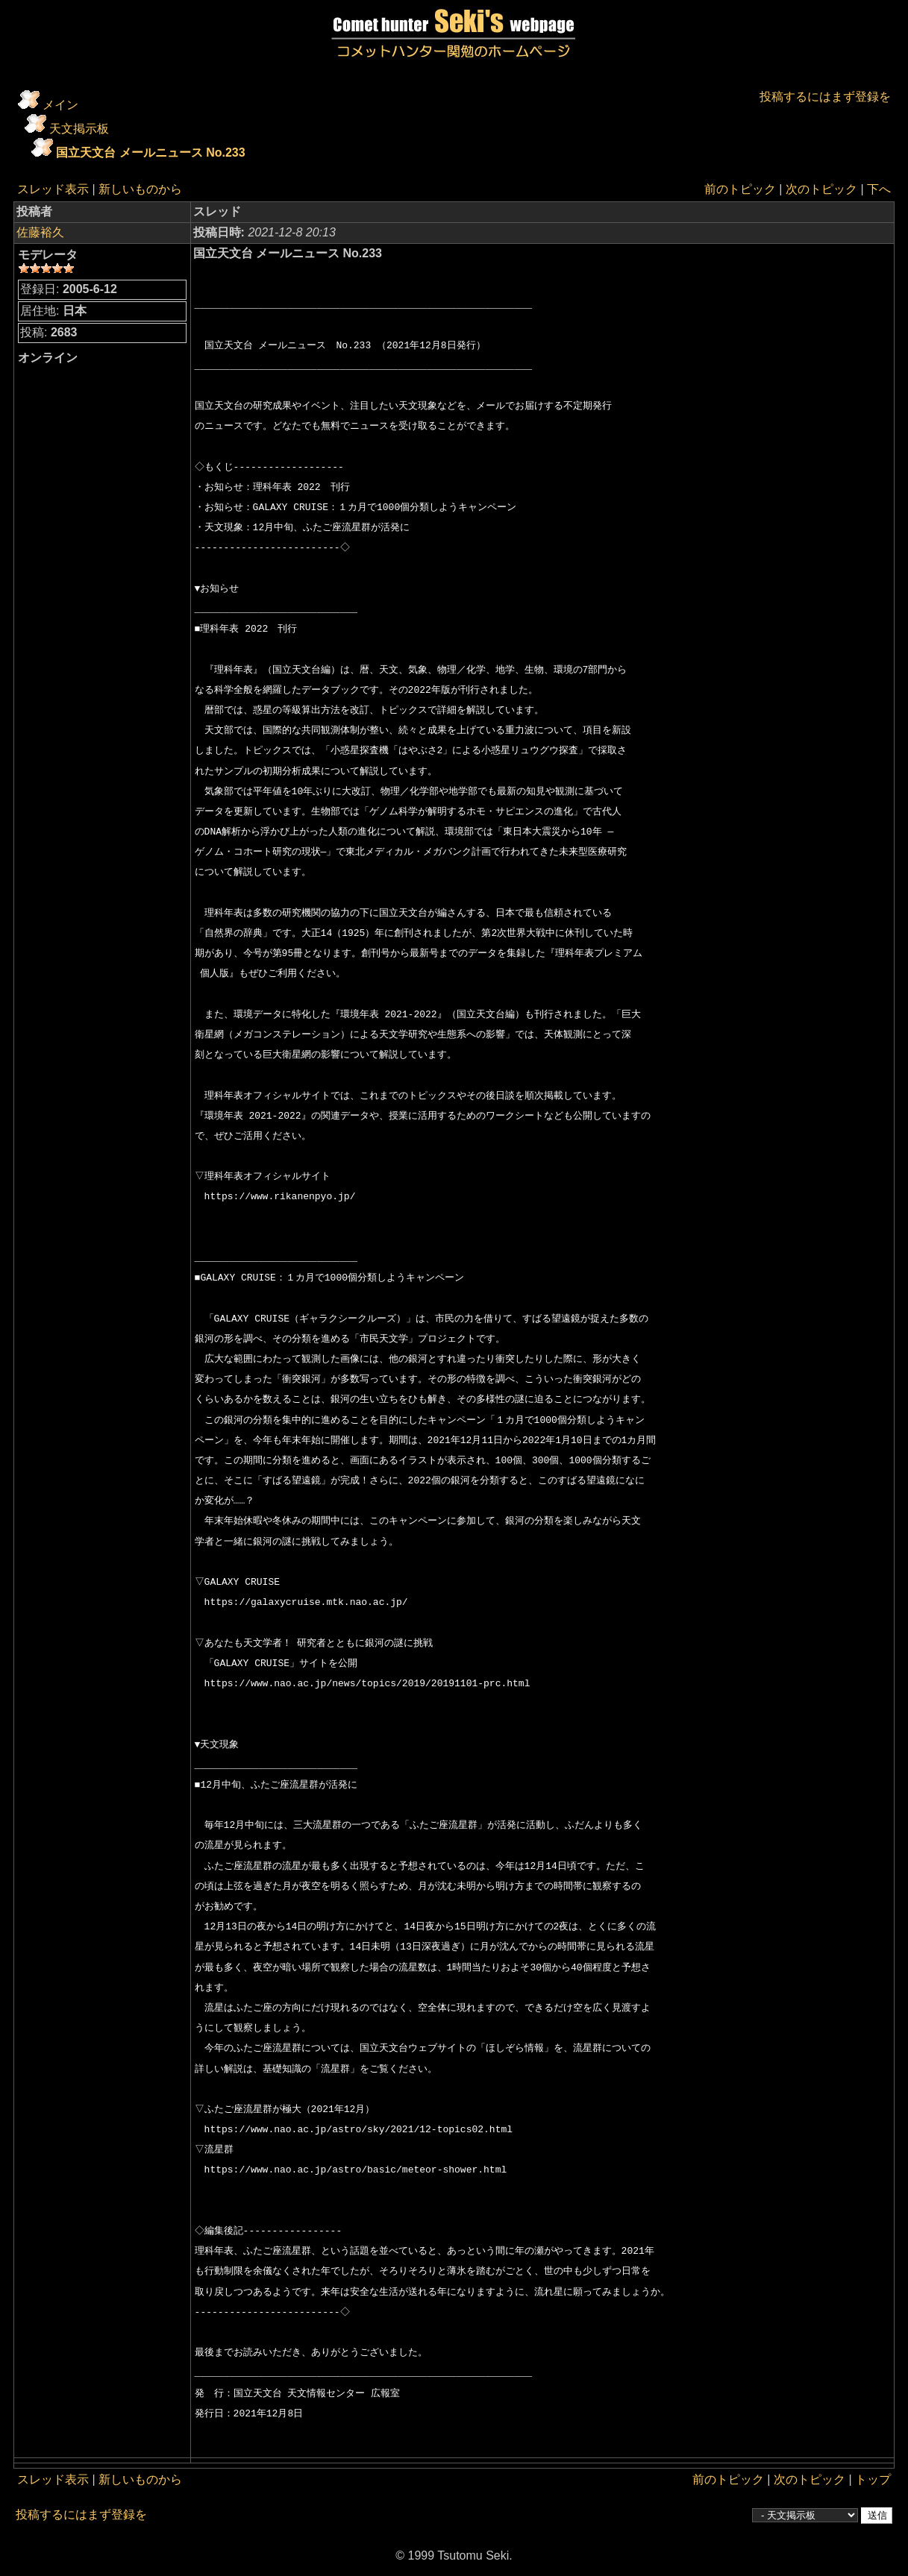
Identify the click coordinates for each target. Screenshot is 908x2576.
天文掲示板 (79, 128)
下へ (879, 189)
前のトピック (740, 189)
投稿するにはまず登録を (825, 96)
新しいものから (140, 189)
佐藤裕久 (40, 232)
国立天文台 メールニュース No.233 (150, 152)
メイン (60, 104)
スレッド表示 (53, 189)
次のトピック (821, 189)
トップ (873, 2479)
